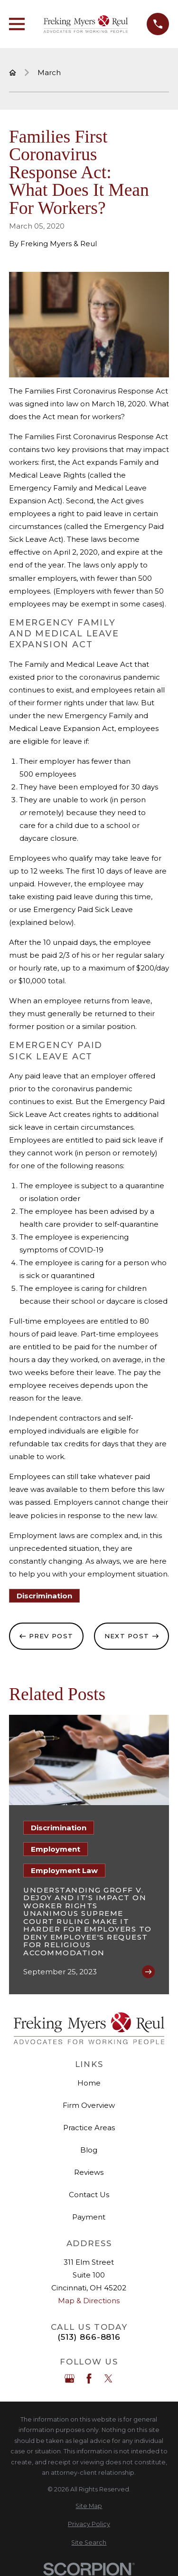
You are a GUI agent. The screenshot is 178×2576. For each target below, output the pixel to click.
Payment (88, 2216)
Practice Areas (89, 2127)
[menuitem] (89, 2506)
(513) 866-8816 (89, 2337)
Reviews (88, 2172)
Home (89, 2082)
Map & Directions (89, 2300)
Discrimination (44, 1595)
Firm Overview (89, 2105)
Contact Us (89, 2194)
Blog (88, 2149)
